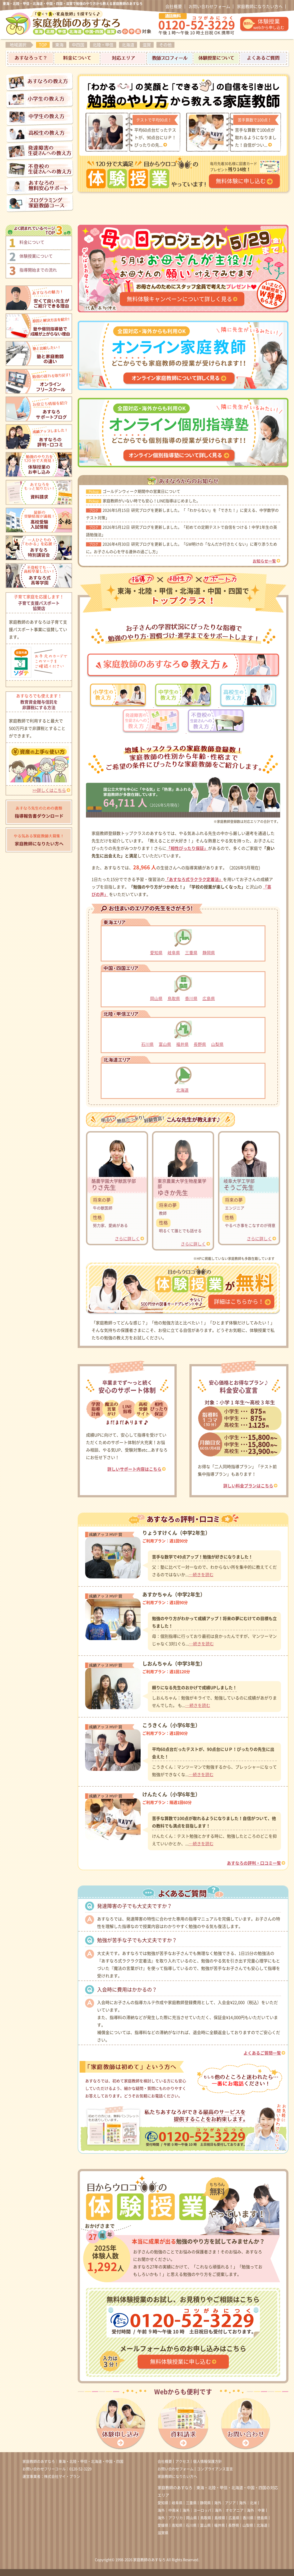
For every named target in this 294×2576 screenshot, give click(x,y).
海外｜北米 (248, 2503)
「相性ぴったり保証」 (187, 848)
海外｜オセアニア (229, 2510)
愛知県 (156, 953)
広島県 (208, 998)
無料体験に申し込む (241, 181)
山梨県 (217, 1044)
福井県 (182, 1044)
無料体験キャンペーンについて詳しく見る (179, 299)
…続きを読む (201, 1575)
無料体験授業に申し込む (180, 2361)
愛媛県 (163, 2525)
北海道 (128, 45)
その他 (165, 45)
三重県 (191, 953)
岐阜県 (174, 953)
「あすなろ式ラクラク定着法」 (194, 879)
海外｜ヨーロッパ (197, 2510)
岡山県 (156, 998)
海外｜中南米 (168, 2510)
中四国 (78, 45)
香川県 (191, 998)
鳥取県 (174, 998)
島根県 (219, 2518)
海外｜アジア (225, 2503)
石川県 (147, 1044)
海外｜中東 (256, 2510)
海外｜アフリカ (170, 2518)
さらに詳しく (127, 1239)
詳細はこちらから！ (239, 1301)
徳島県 (262, 2518)
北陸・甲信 (103, 45)
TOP (43, 45)
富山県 (165, 1044)
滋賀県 (163, 2533)
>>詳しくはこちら (49, 790)
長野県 (200, 1044)
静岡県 (208, 953)
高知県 (177, 2525)
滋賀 (147, 45)
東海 (59, 45)
